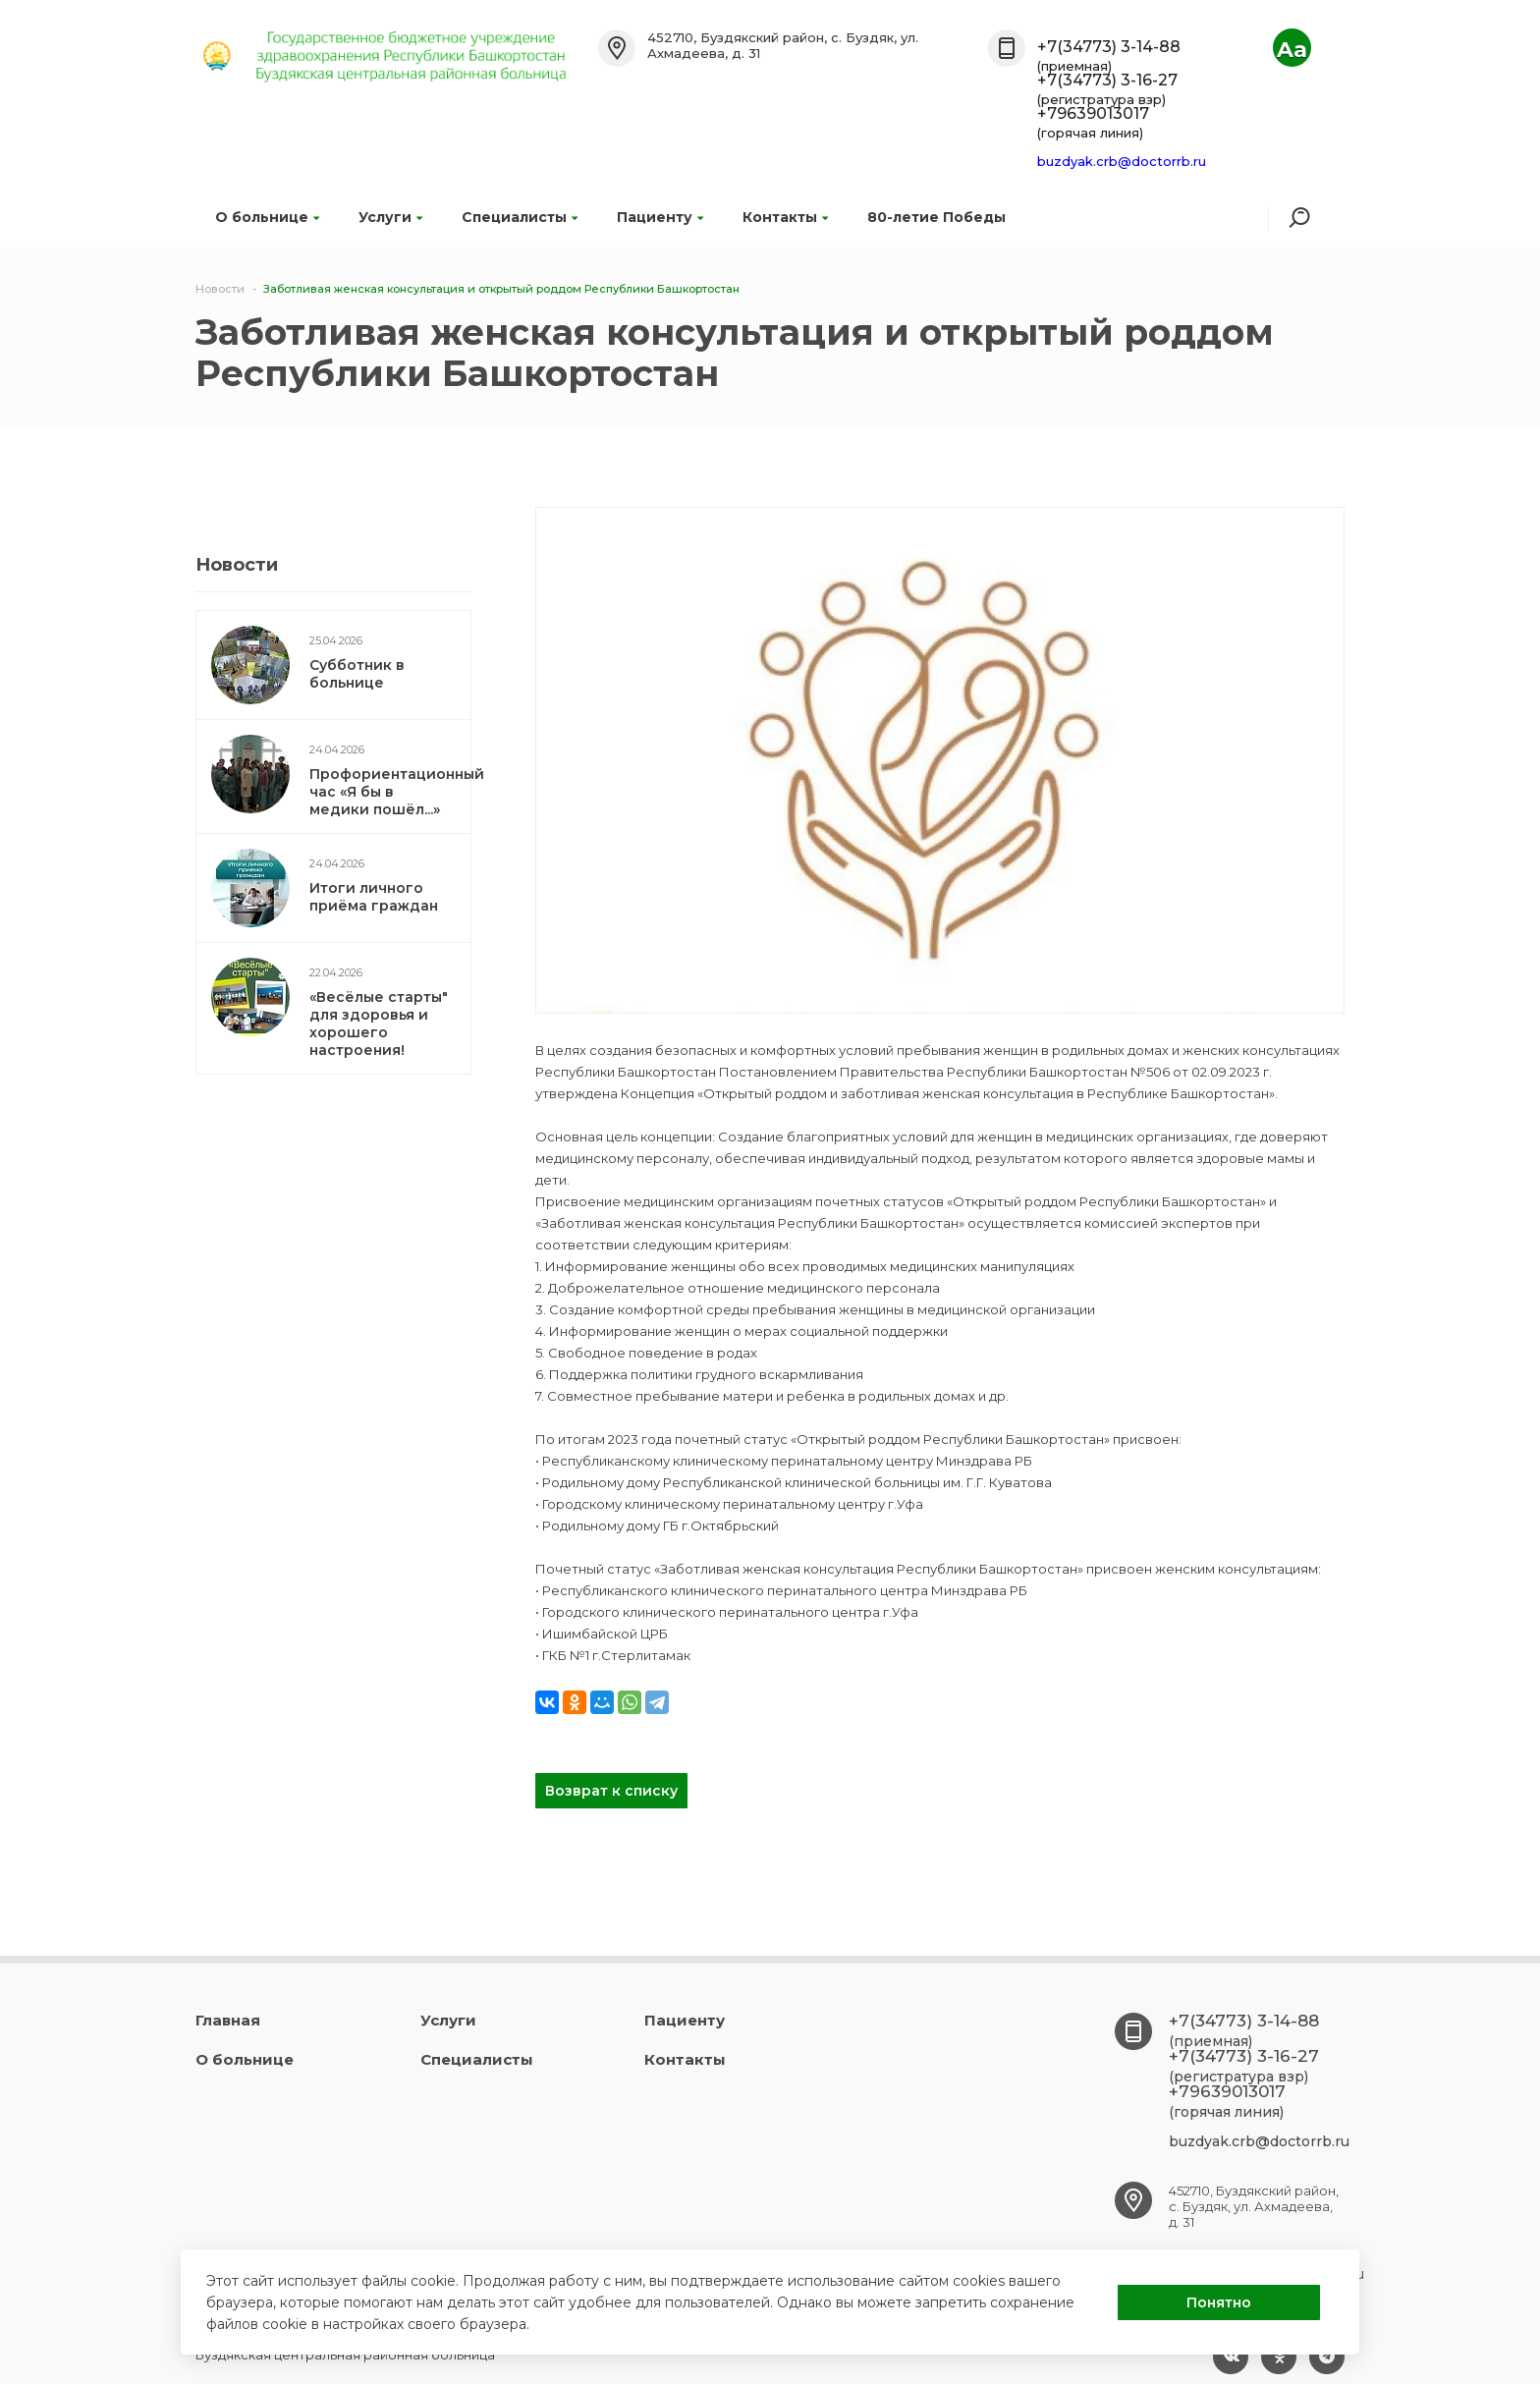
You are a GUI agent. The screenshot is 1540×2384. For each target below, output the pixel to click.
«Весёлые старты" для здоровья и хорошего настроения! (378, 1023)
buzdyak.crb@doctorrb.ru (1121, 161)
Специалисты (520, 217)
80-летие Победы (936, 217)
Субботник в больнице (357, 674)
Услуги (390, 217)
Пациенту (660, 217)
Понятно (1218, 2302)
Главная (227, 2020)
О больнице (267, 217)
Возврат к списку (611, 1791)
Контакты (785, 217)
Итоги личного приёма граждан (373, 897)
